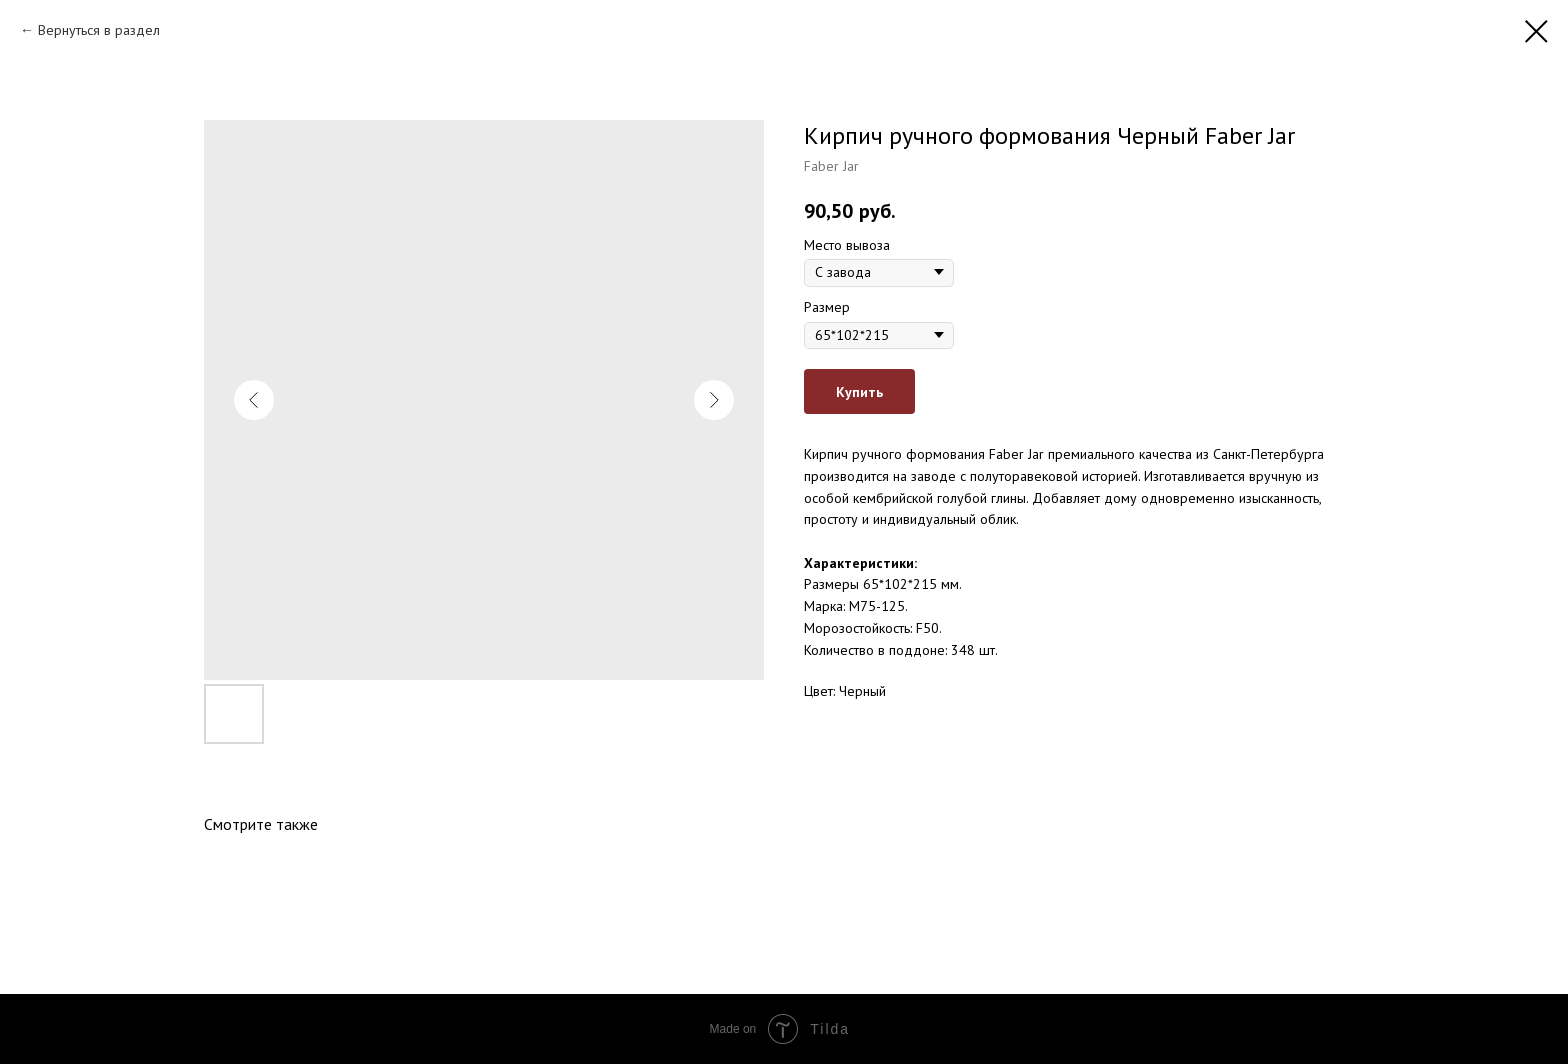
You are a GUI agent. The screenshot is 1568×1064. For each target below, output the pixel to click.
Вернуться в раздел (99, 30)
